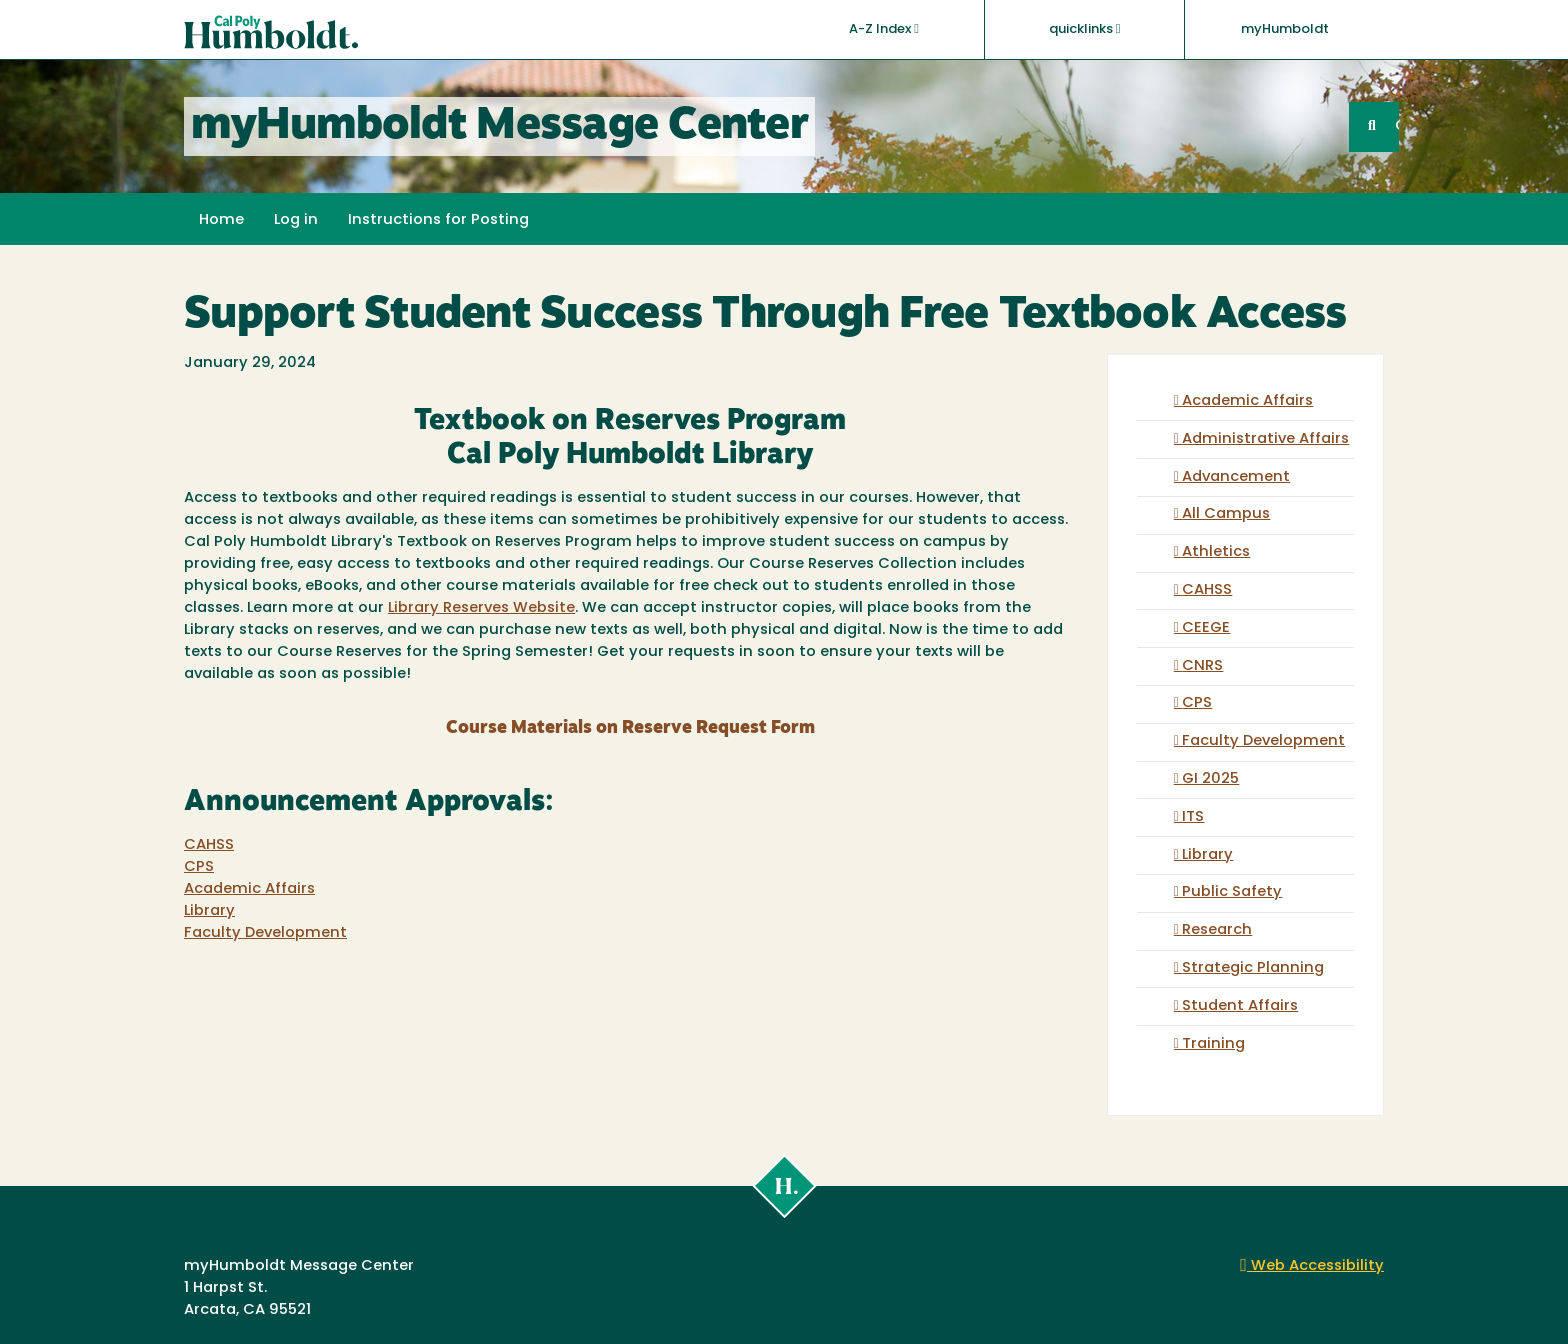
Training (1213, 1044)
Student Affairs (1240, 1006)
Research (1217, 930)
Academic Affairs (249, 889)
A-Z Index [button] (884, 29)
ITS (1193, 817)
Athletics (1216, 552)
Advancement (1236, 477)
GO (1397, 126)
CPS (199, 867)
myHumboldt (1285, 29)
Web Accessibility (1312, 1266)
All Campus (1226, 514)
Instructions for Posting (438, 220)
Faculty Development (265, 933)
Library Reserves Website (481, 608)
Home (221, 220)
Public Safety (1232, 892)
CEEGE (1206, 628)
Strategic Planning (1253, 968)
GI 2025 (1210, 779)
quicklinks (1085, 29)
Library (209, 911)
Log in (296, 220)
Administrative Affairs (1265, 439)
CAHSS (209, 845)
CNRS (1202, 666)
